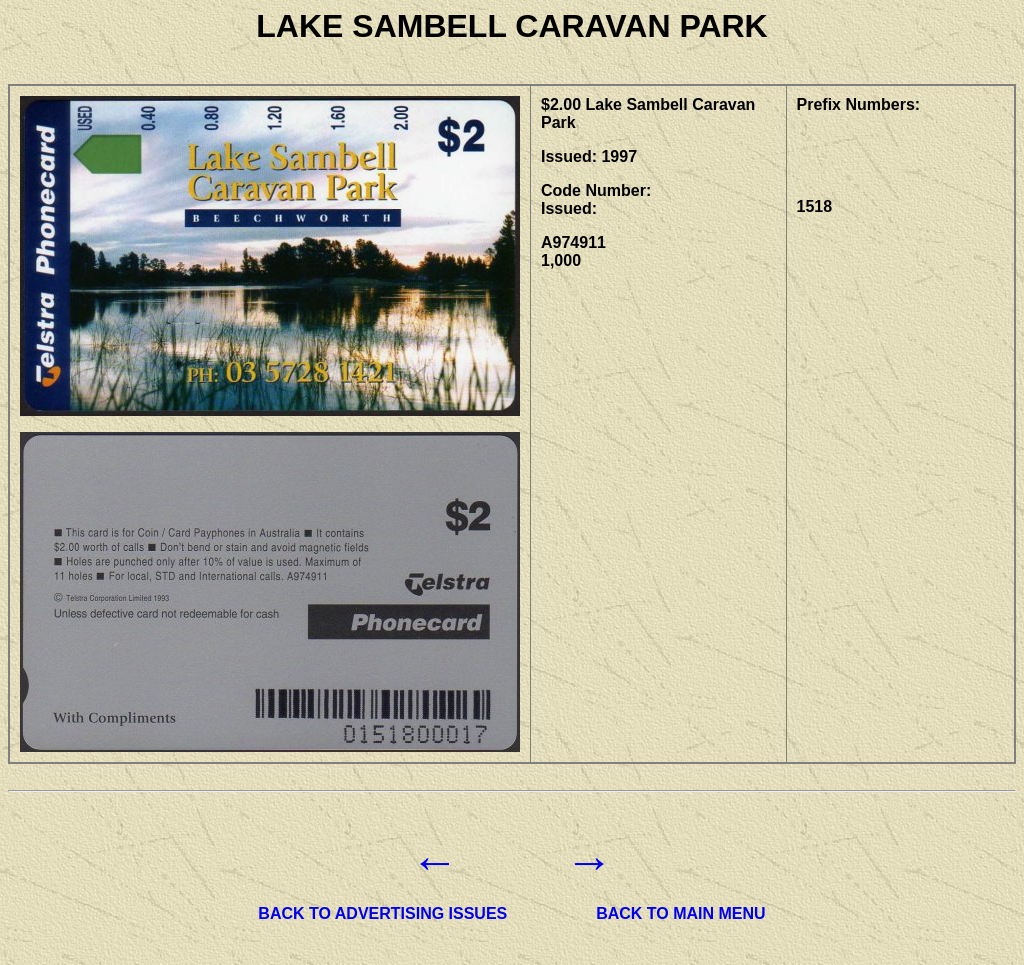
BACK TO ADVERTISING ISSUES (382, 913)
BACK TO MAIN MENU (680, 913)
